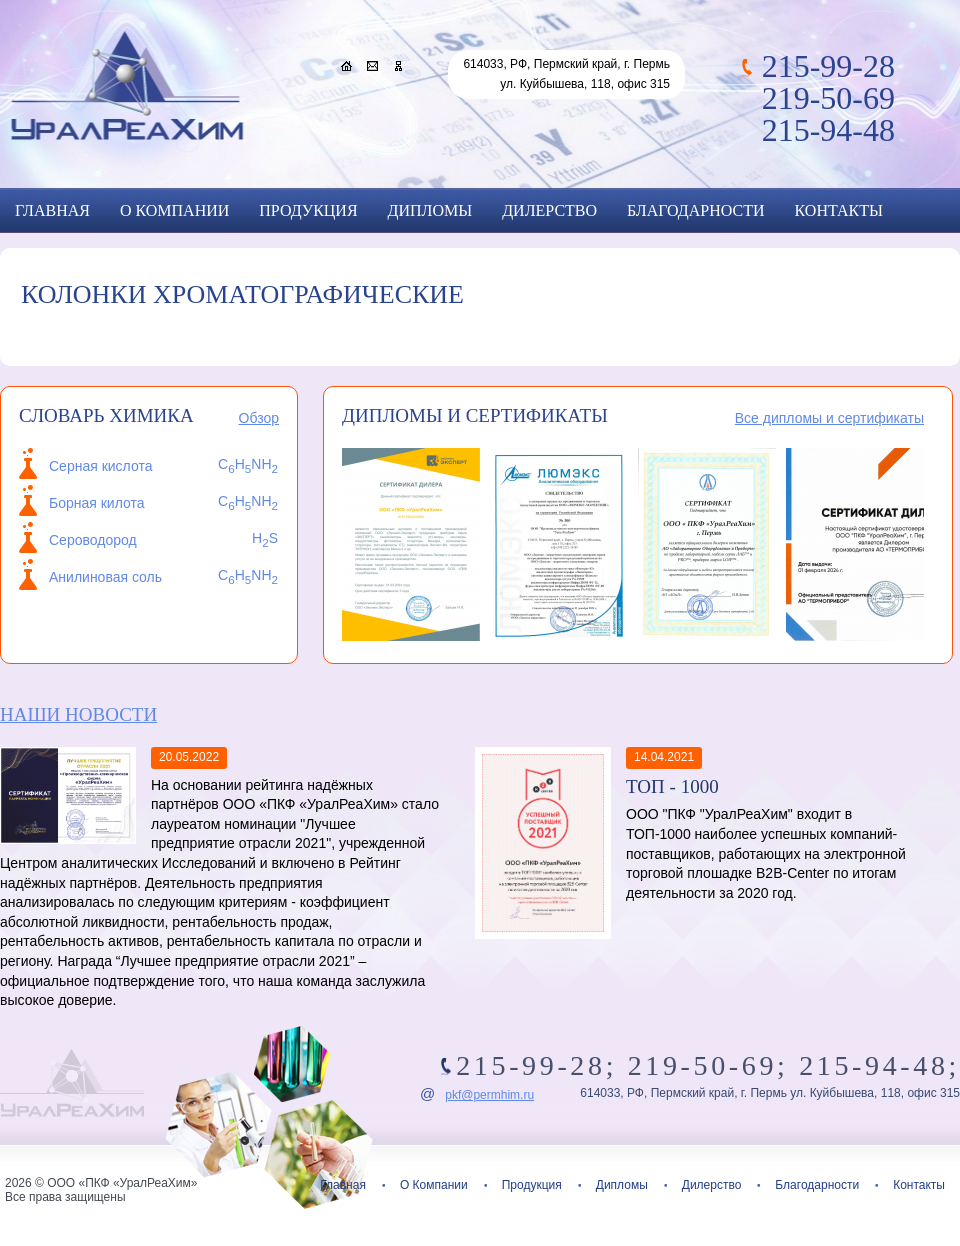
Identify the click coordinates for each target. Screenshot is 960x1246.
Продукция (308, 210)
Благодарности (695, 210)
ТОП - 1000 (672, 786)
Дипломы (430, 210)
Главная (52, 210)
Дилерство (549, 210)
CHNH (248, 575)
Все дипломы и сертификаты (829, 418)
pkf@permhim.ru (489, 1095)
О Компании (174, 210)
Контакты (839, 210)
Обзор (259, 418)
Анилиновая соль (105, 577)
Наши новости (78, 714)
